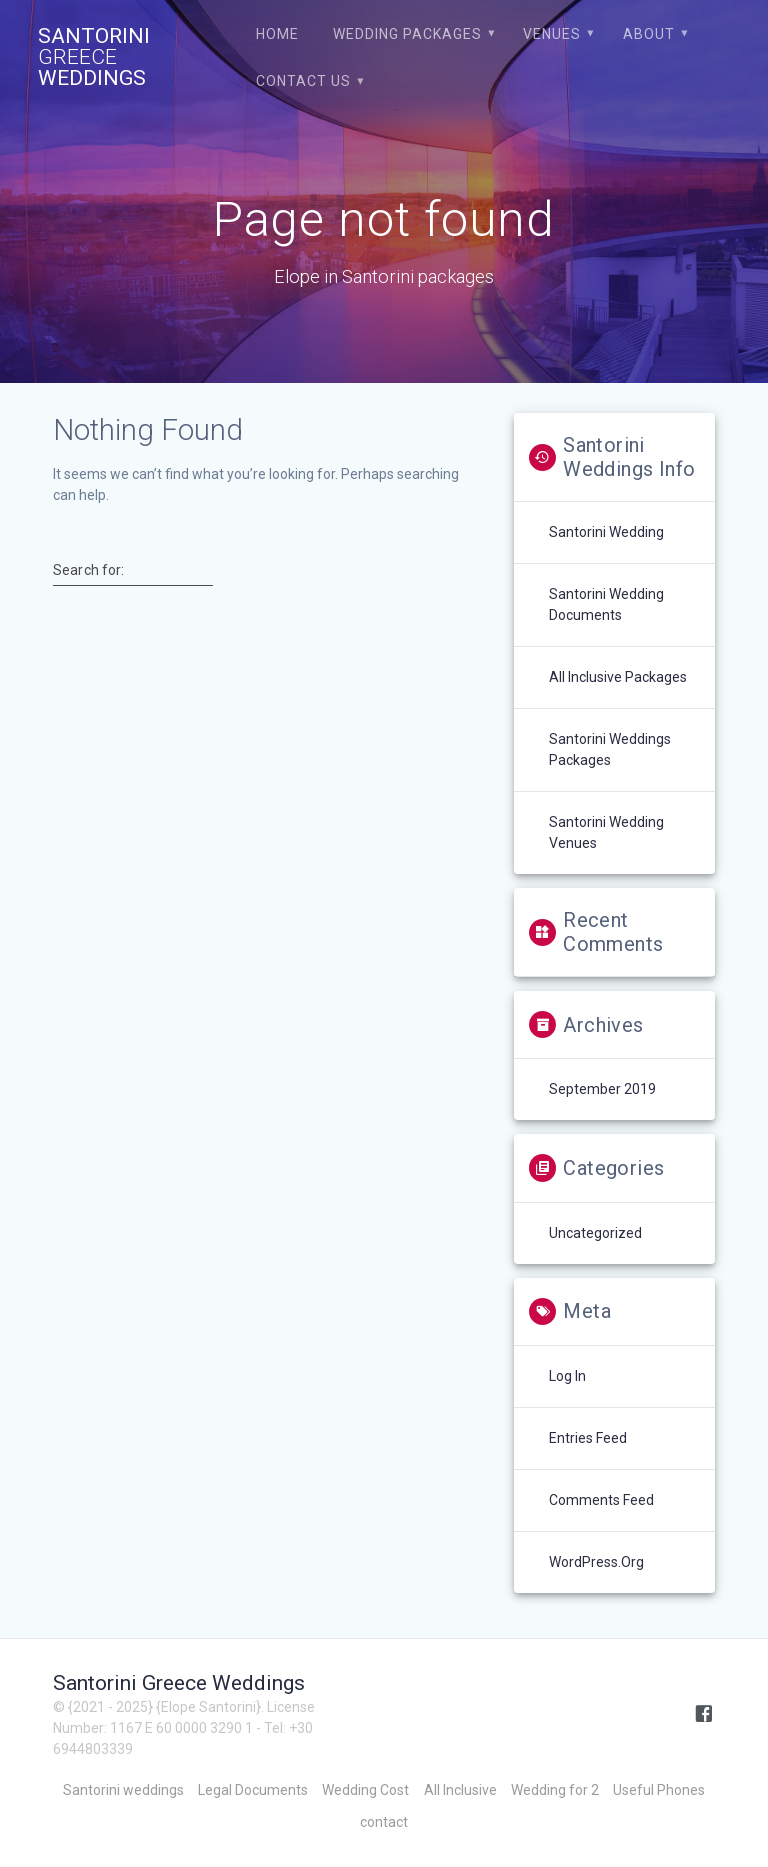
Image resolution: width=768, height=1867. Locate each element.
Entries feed (588, 1438)
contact (384, 1822)
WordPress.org (596, 1562)
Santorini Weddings (94, 57)
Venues (552, 34)
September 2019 (602, 1089)
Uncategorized (595, 1233)
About (649, 34)
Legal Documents (253, 1790)
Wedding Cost (365, 1790)
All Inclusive (460, 1790)
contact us (303, 81)
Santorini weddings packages (610, 749)
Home (277, 34)
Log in (567, 1376)
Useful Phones (659, 1790)
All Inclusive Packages (618, 677)
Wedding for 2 (555, 1790)
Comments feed (601, 1500)
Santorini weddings (123, 1790)
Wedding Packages (407, 34)
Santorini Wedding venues (606, 832)
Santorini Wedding (606, 532)
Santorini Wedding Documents (606, 604)
